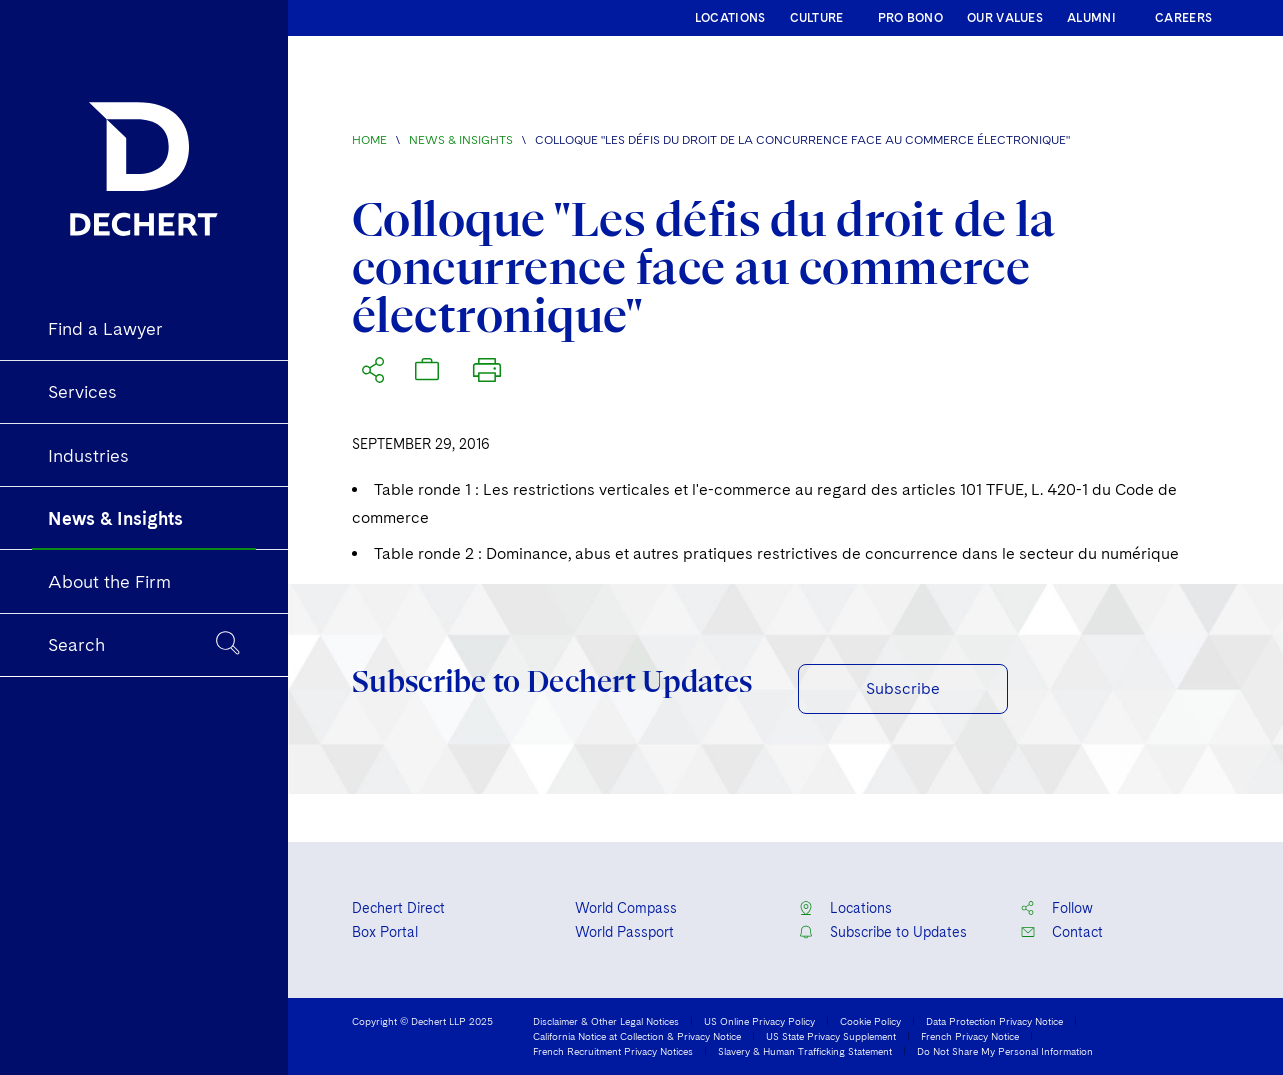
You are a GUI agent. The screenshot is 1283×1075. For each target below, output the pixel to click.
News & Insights (461, 140)
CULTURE (817, 18)
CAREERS (1183, 18)
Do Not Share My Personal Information (1005, 1051)
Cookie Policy (870, 1021)
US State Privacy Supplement (831, 1036)
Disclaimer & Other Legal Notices (606, 1021)
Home (369, 140)
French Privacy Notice (970, 1036)
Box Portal (385, 932)
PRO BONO (910, 18)
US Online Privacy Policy (759, 1021)
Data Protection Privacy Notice (994, 1021)
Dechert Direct (398, 908)
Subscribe (903, 688)
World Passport (624, 932)
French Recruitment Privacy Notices (613, 1051)
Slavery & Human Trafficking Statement (805, 1051)
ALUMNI (1091, 18)
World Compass (626, 908)
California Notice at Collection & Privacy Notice (637, 1036)
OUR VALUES (1005, 18)
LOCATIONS (730, 18)
